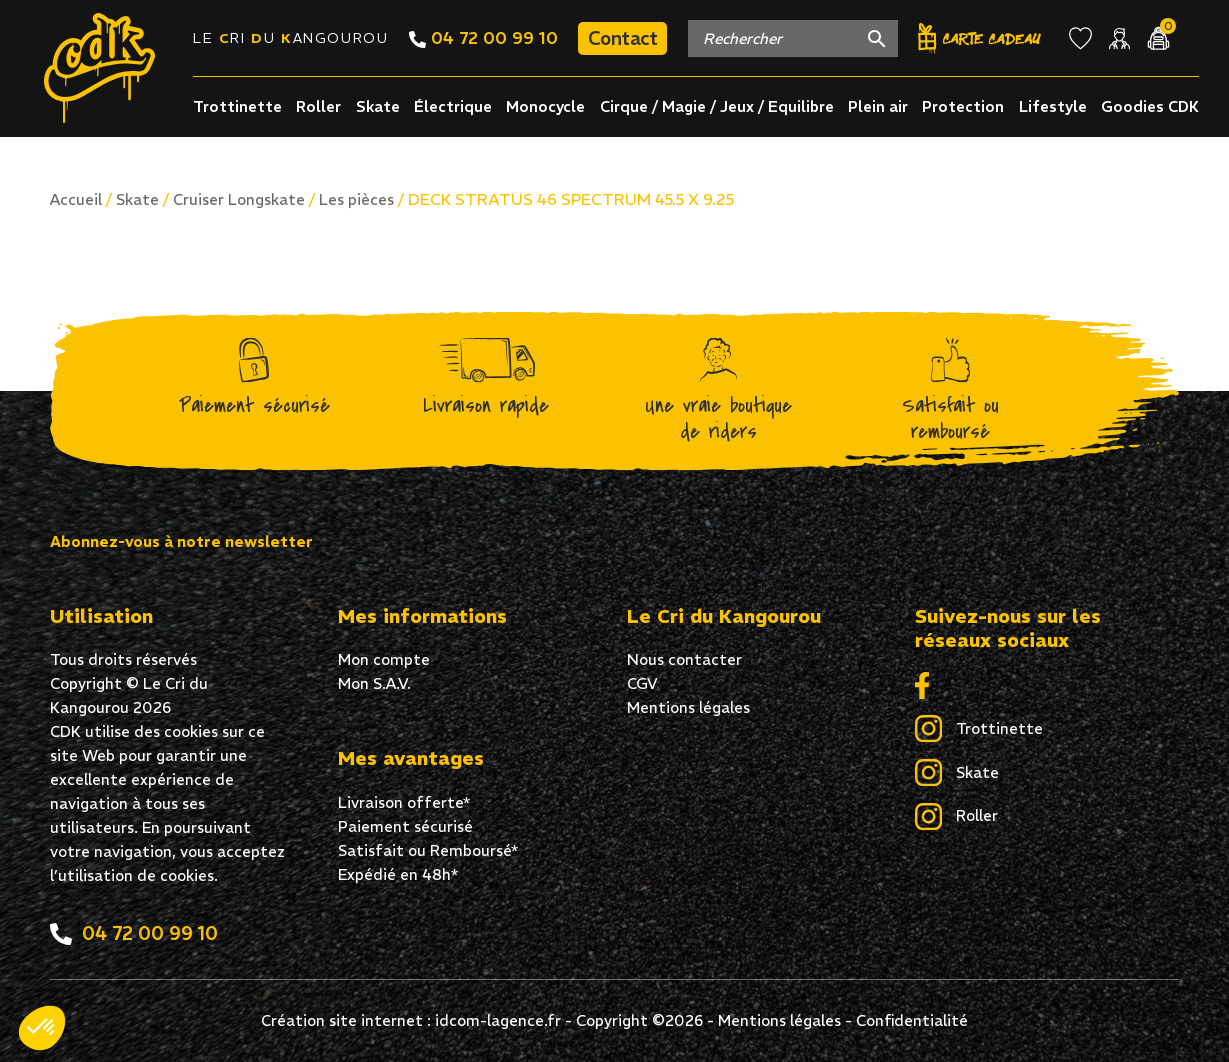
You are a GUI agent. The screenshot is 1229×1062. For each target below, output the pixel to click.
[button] (42, 1028)
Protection (963, 106)
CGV (642, 683)
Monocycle (545, 106)
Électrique (453, 106)
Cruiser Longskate (239, 199)
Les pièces (356, 199)
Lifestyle (1053, 106)
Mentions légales (688, 707)
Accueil (76, 199)
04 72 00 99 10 (483, 38)
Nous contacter (684, 659)
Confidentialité (912, 1020)
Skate (378, 106)
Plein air (878, 106)
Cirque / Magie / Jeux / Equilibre (717, 106)
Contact (622, 38)
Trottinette (237, 106)
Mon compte (384, 659)
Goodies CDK (1150, 106)
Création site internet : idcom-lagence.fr (411, 1020)
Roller (318, 106)
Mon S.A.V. (374, 683)
